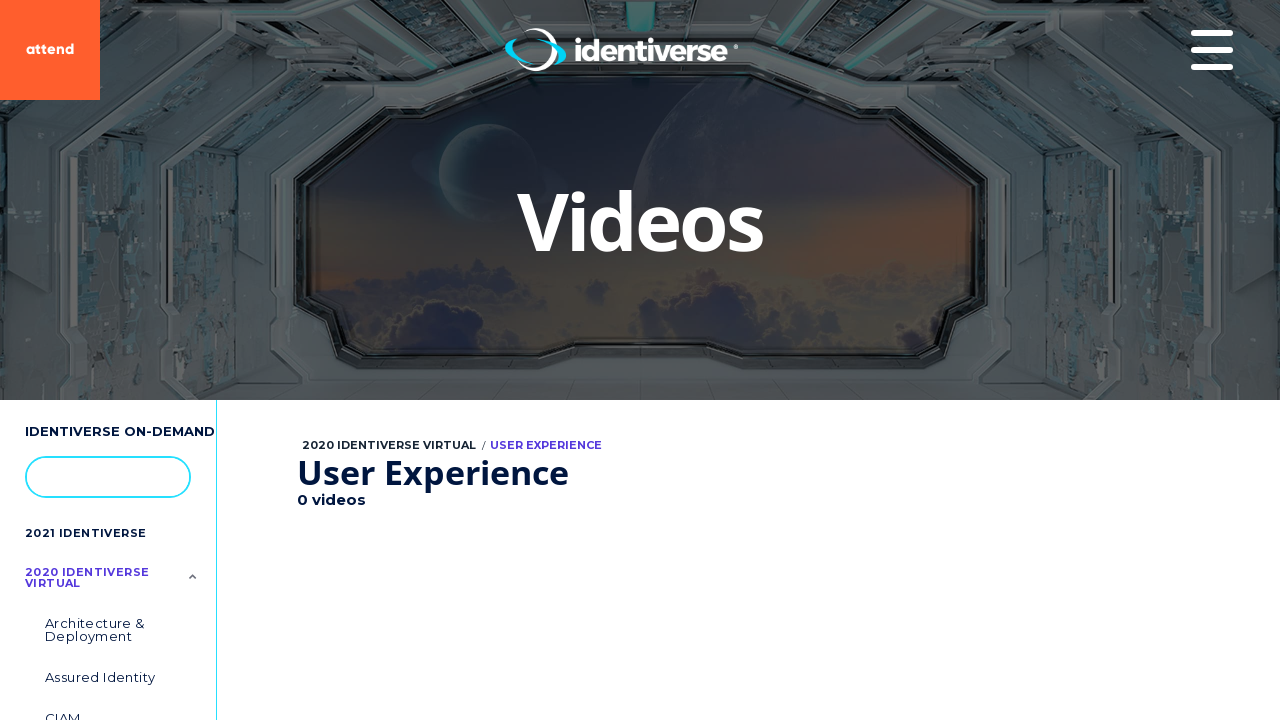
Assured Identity (100, 677)
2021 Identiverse (85, 533)
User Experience (546, 445)
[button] (165, 476)
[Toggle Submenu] (193, 576)
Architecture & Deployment (95, 629)
